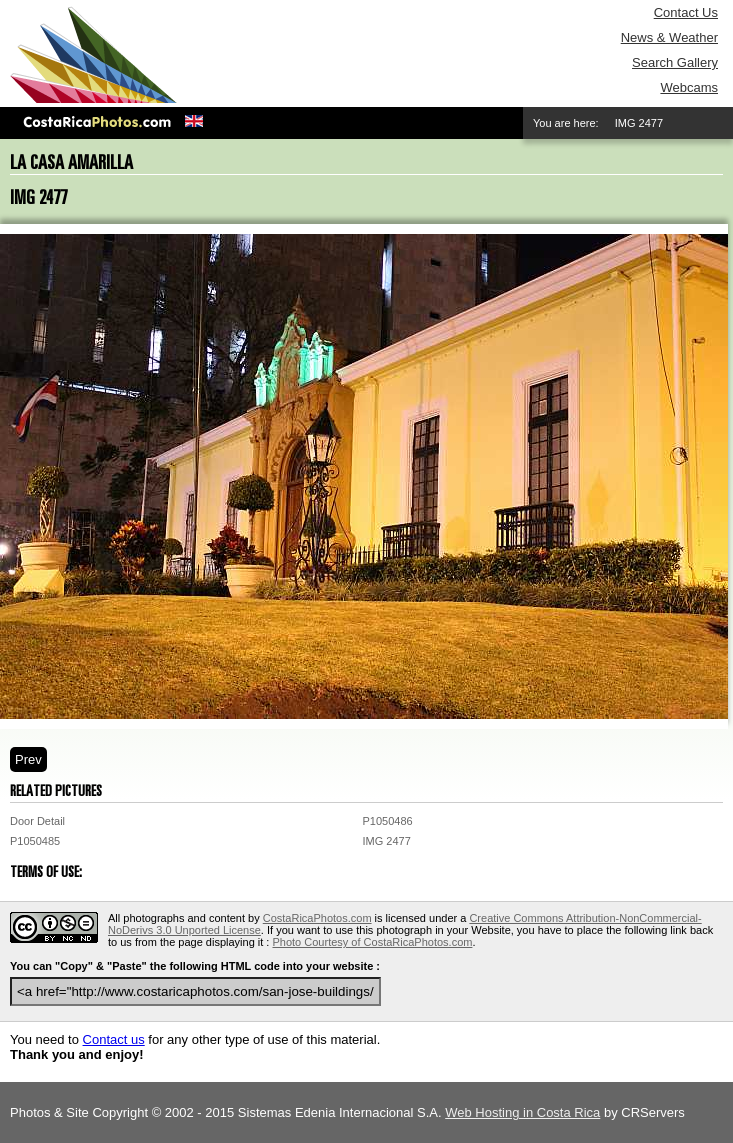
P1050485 (35, 841)
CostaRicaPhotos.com (317, 918)
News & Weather (669, 37)
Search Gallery (675, 62)
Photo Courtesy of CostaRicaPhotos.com (372, 942)
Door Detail (37, 821)
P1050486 (388, 821)
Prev (28, 759)
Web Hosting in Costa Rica (522, 1112)
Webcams (689, 87)
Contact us (114, 1039)
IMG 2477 (387, 841)
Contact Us (686, 12)
